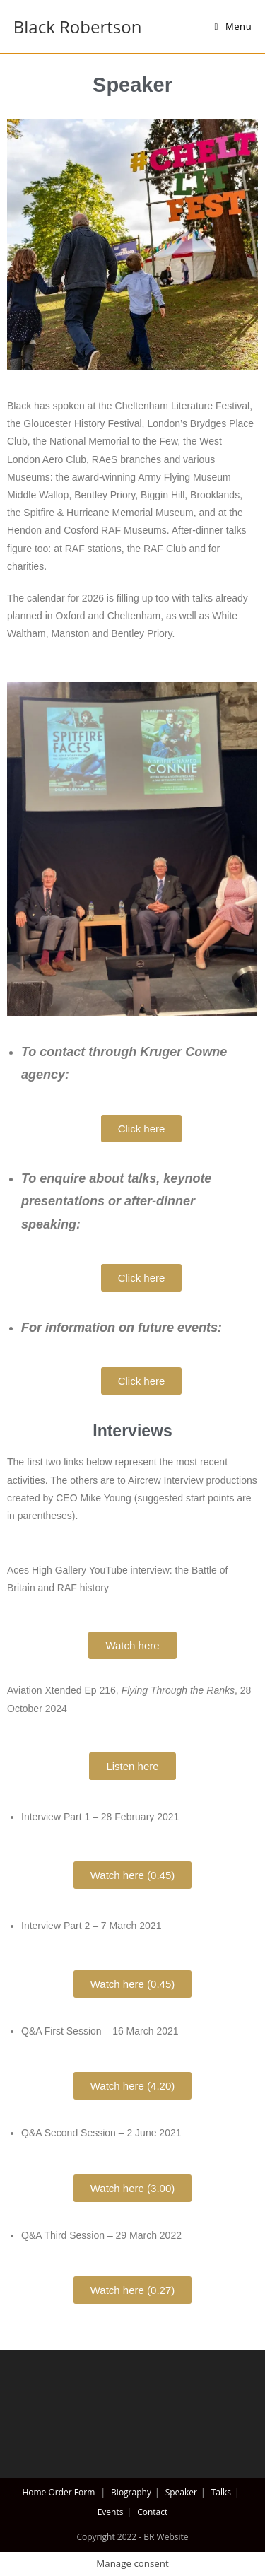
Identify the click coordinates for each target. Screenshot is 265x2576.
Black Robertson (77, 26)
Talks (221, 2492)
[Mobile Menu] (233, 26)
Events (111, 2512)
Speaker (181, 2492)
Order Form (71, 2492)
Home (34, 2492)
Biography (131, 2492)
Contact (152, 2512)
